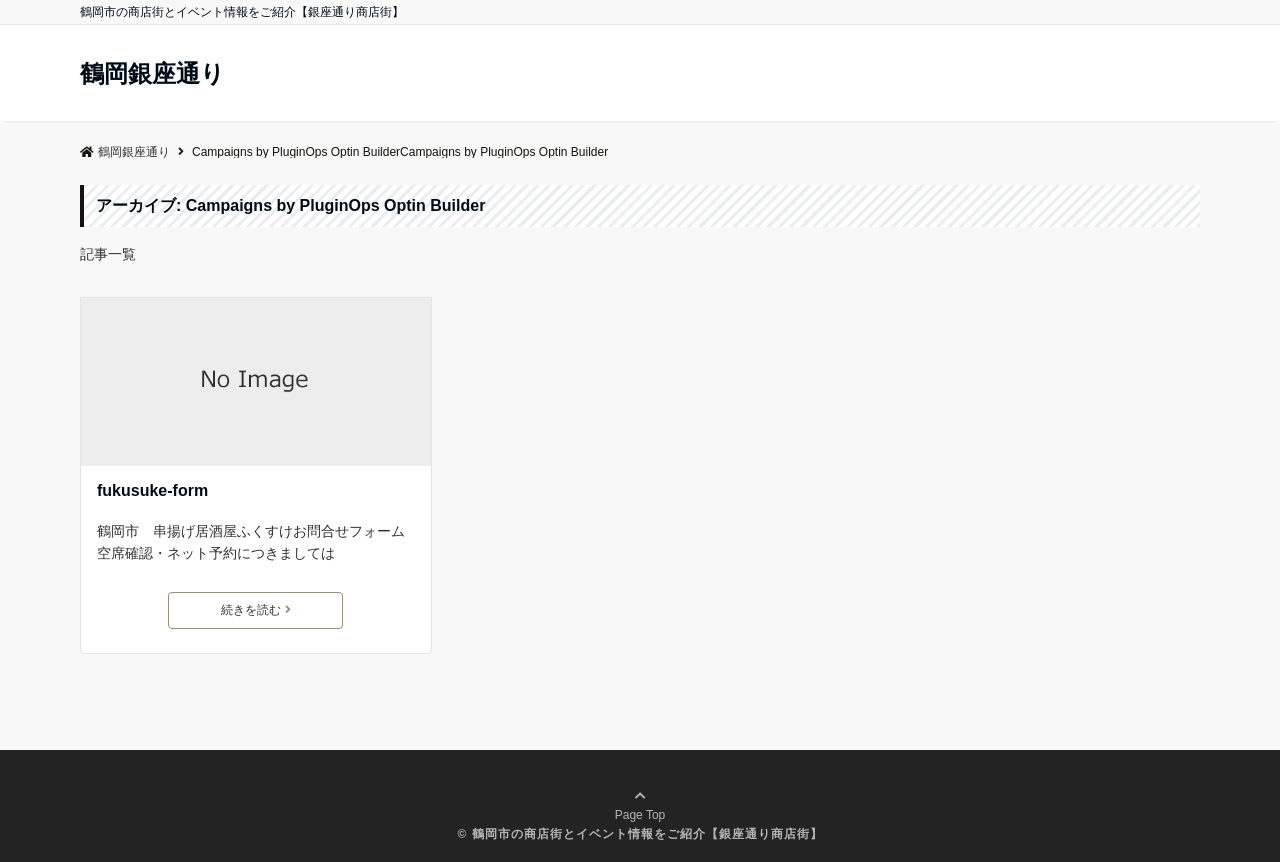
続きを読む (256, 610)
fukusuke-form (152, 490)
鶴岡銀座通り (152, 74)
